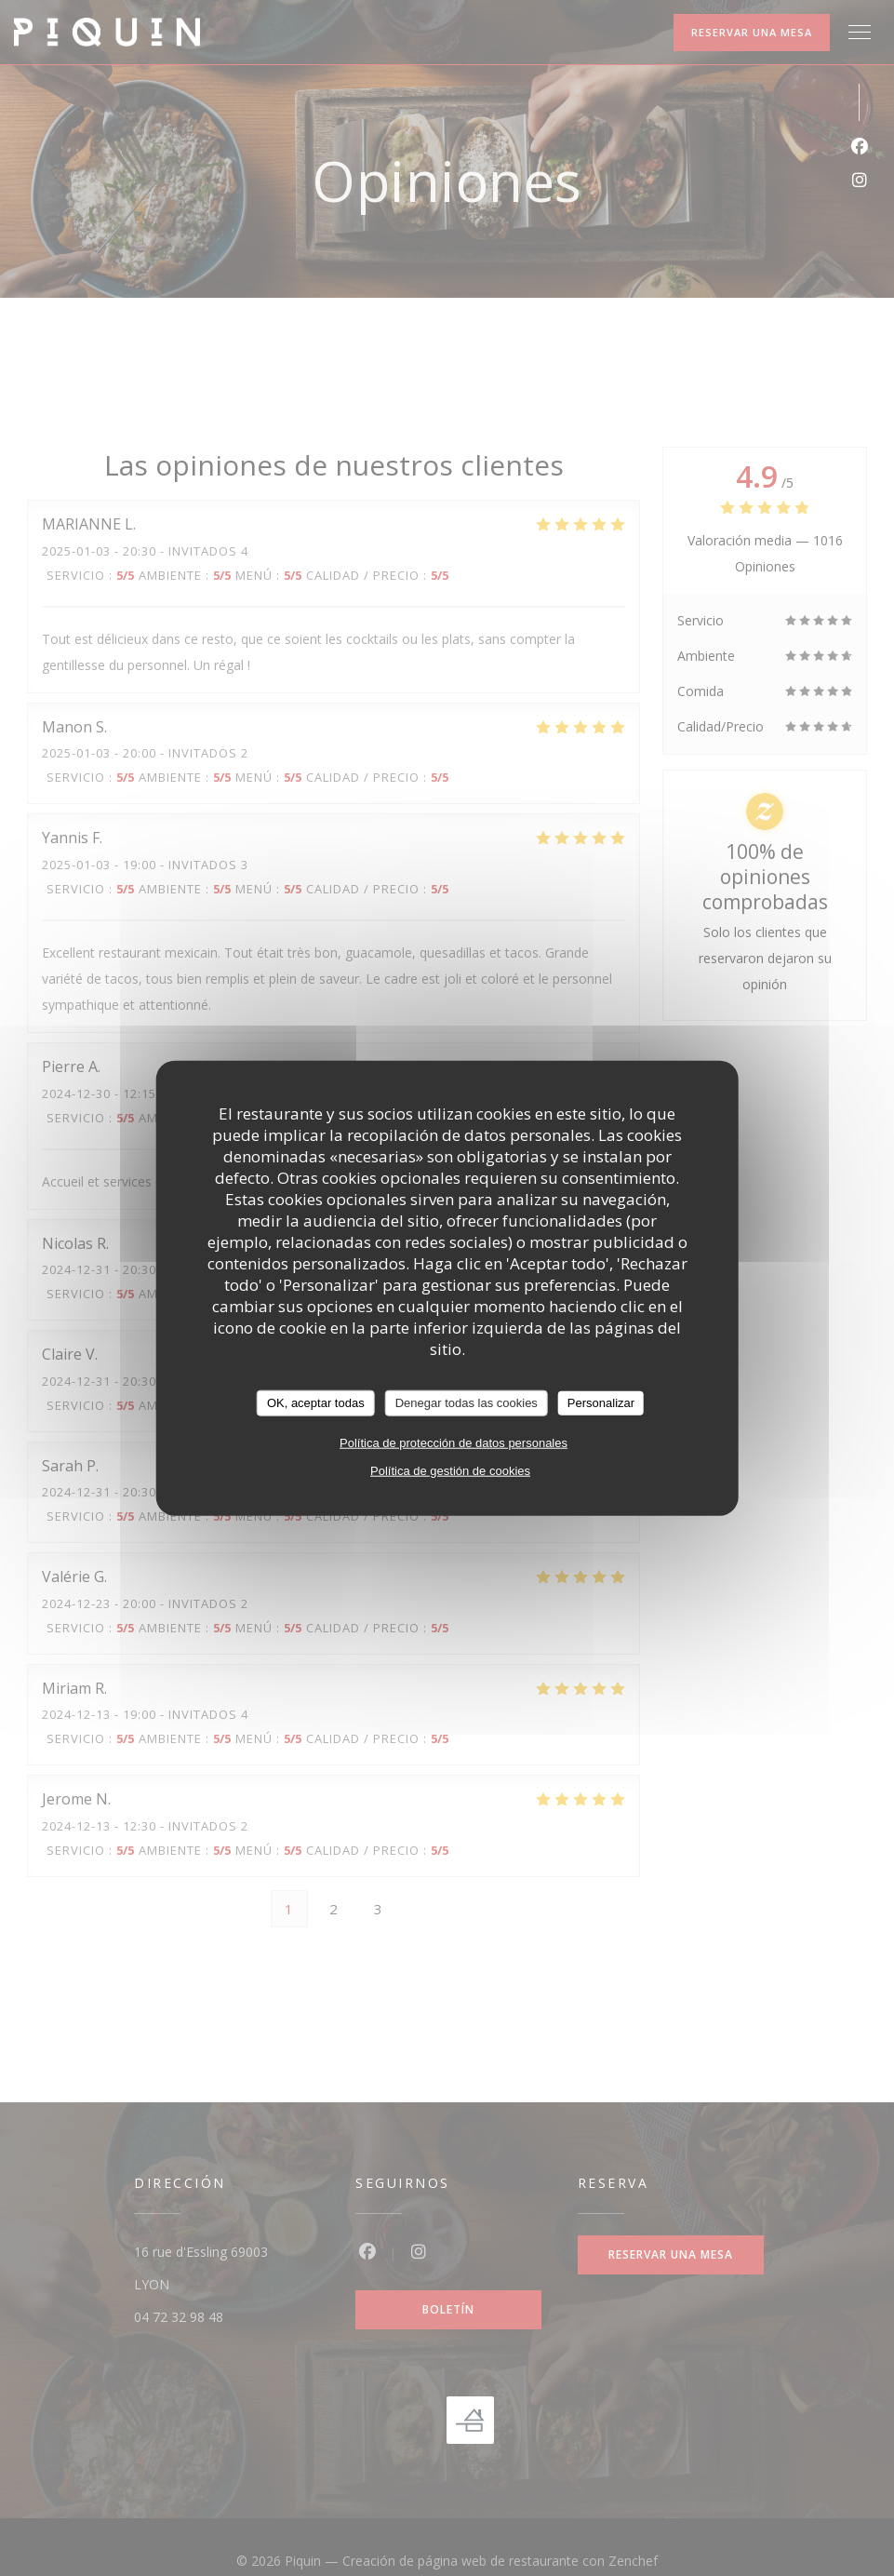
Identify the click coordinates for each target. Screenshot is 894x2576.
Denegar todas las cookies (466, 1403)
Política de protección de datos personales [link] (453, 1442)
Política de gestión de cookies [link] (450, 1470)
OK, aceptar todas (316, 1403)
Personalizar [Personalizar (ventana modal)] (600, 1403)
